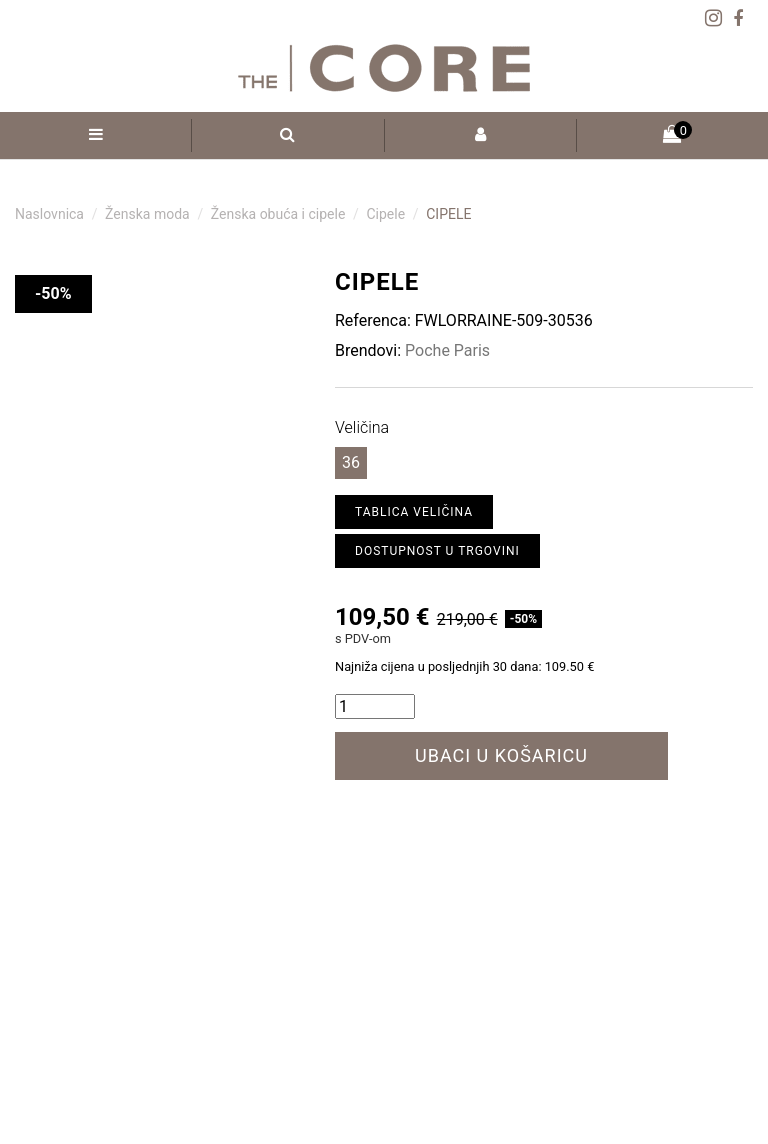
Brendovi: (368, 350)
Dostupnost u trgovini (437, 551)
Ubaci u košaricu (501, 755)
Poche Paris (447, 350)
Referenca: (373, 320)
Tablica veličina (414, 512)
